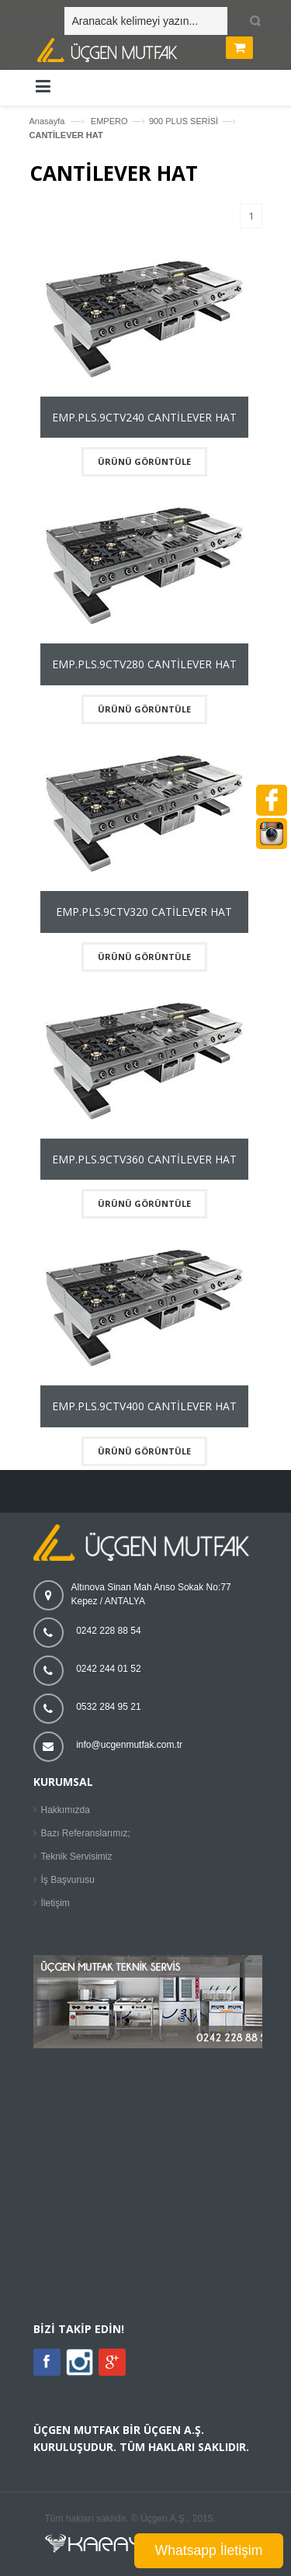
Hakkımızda (65, 1810)
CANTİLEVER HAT (66, 135)
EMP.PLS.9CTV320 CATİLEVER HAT (144, 911)
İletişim (55, 1903)
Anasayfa (47, 121)
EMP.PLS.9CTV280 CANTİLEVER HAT (144, 664)
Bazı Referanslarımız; (85, 1833)
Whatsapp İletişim (209, 2550)
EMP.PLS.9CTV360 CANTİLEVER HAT (144, 1159)
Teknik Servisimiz (77, 1856)
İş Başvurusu (68, 1879)
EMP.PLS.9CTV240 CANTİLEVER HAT (144, 417)
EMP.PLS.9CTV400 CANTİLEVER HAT (144, 1406)
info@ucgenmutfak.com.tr (129, 1744)
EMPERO (109, 121)
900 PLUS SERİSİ (183, 121)
